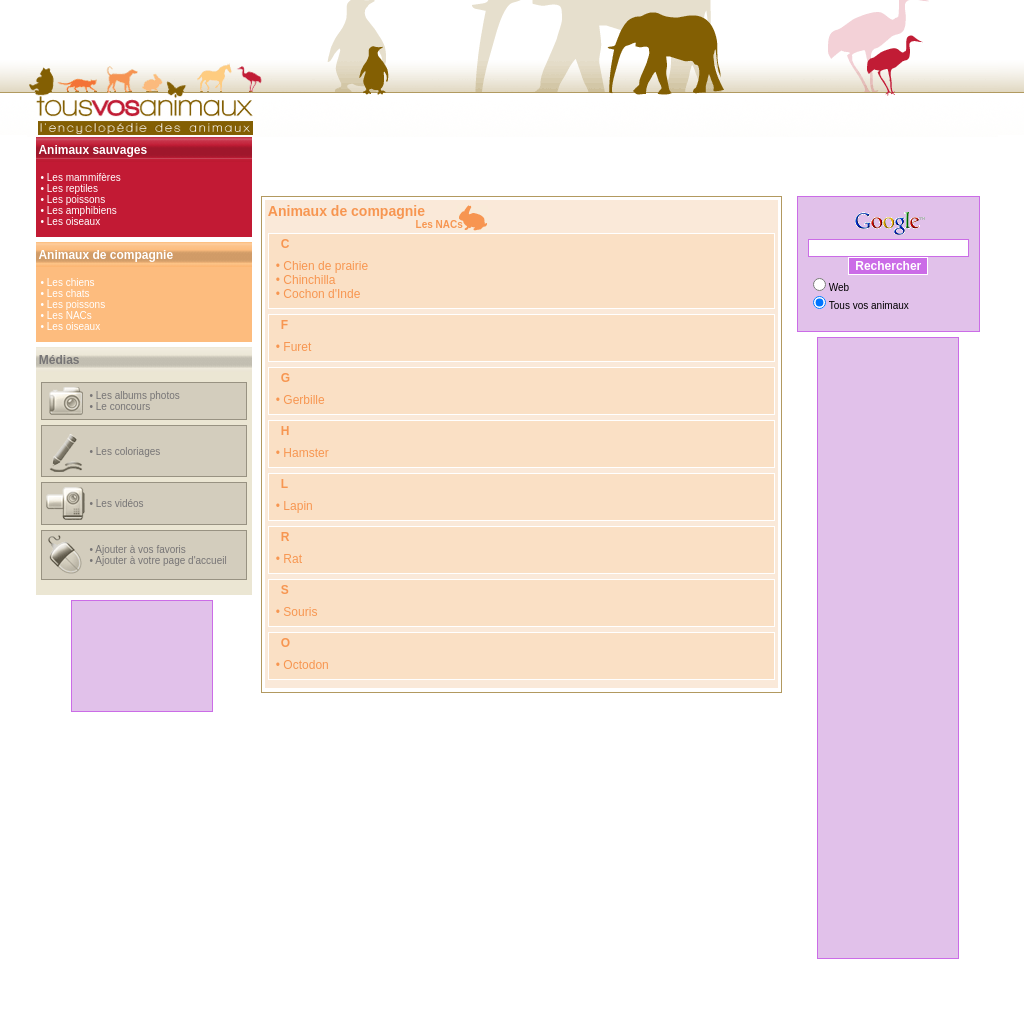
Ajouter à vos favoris (140, 549)
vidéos (653, 1006)
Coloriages (497, 1017)
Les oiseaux (73, 221)
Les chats (68, 293)
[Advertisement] (142, 656)
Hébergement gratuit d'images (597, 1017)
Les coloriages (128, 451)
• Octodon (302, 665)
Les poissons (76, 199)
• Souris (297, 612)
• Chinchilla (306, 280)
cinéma (501, 1006)
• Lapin (294, 506)
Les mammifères (84, 177)
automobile (349, 1006)
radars (691, 1006)
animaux (611, 1006)
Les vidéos (120, 503)
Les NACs (69, 315)
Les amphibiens (82, 210)
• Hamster (302, 453)
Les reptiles (72, 188)
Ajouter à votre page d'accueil (160, 560)
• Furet (294, 347)
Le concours (123, 406)
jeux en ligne (555, 1006)
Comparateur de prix (418, 1017)
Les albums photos (138, 395)
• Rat (289, 559)
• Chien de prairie (322, 266)
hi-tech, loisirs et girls (429, 1006)
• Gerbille (300, 400)
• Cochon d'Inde (318, 294)
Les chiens (71, 282)
